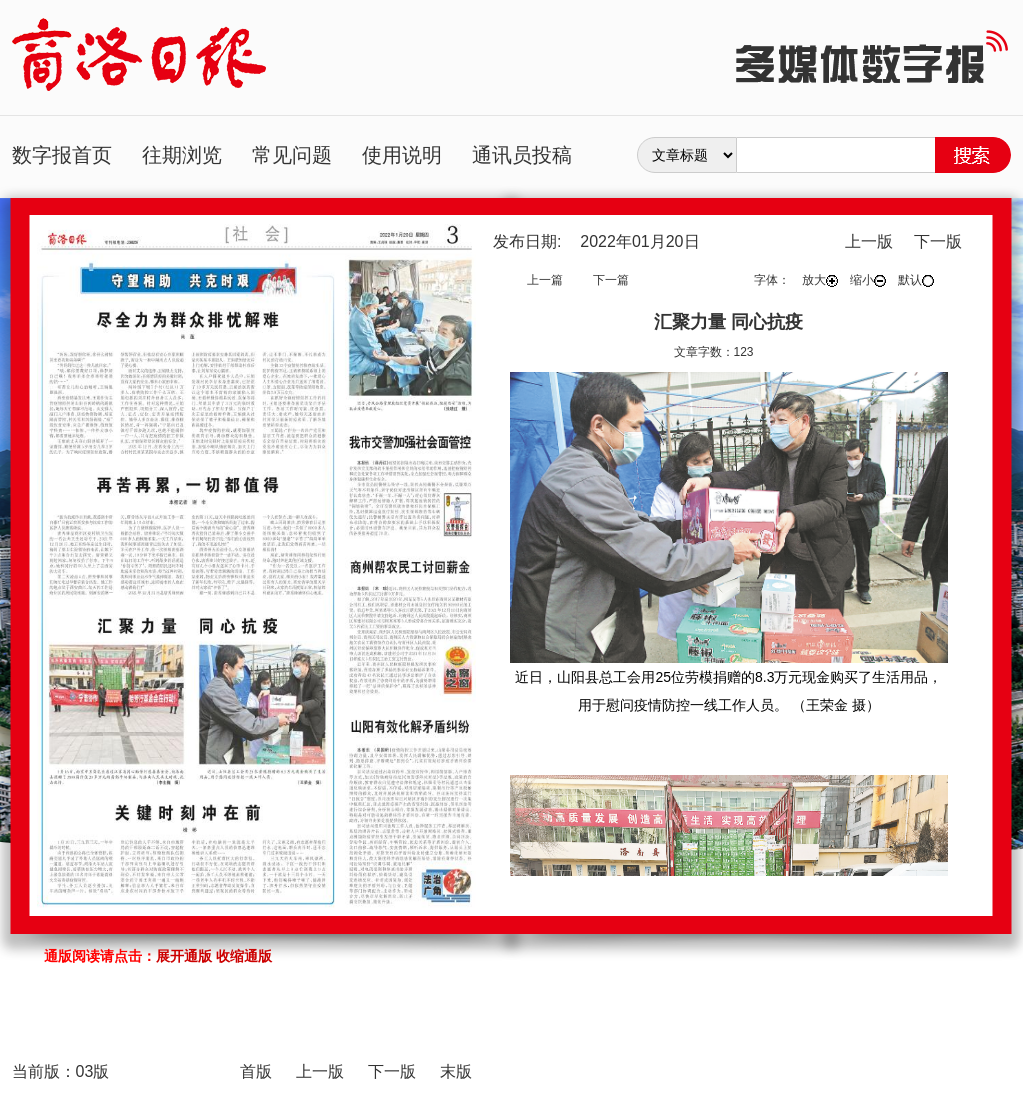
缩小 (868, 280)
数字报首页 (62, 155)
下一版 (938, 241)
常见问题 (292, 155)
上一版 (869, 241)
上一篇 (545, 280)
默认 (916, 280)
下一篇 (611, 280)
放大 (820, 280)
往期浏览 (182, 155)
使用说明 (402, 155)
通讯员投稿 (522, 155)
